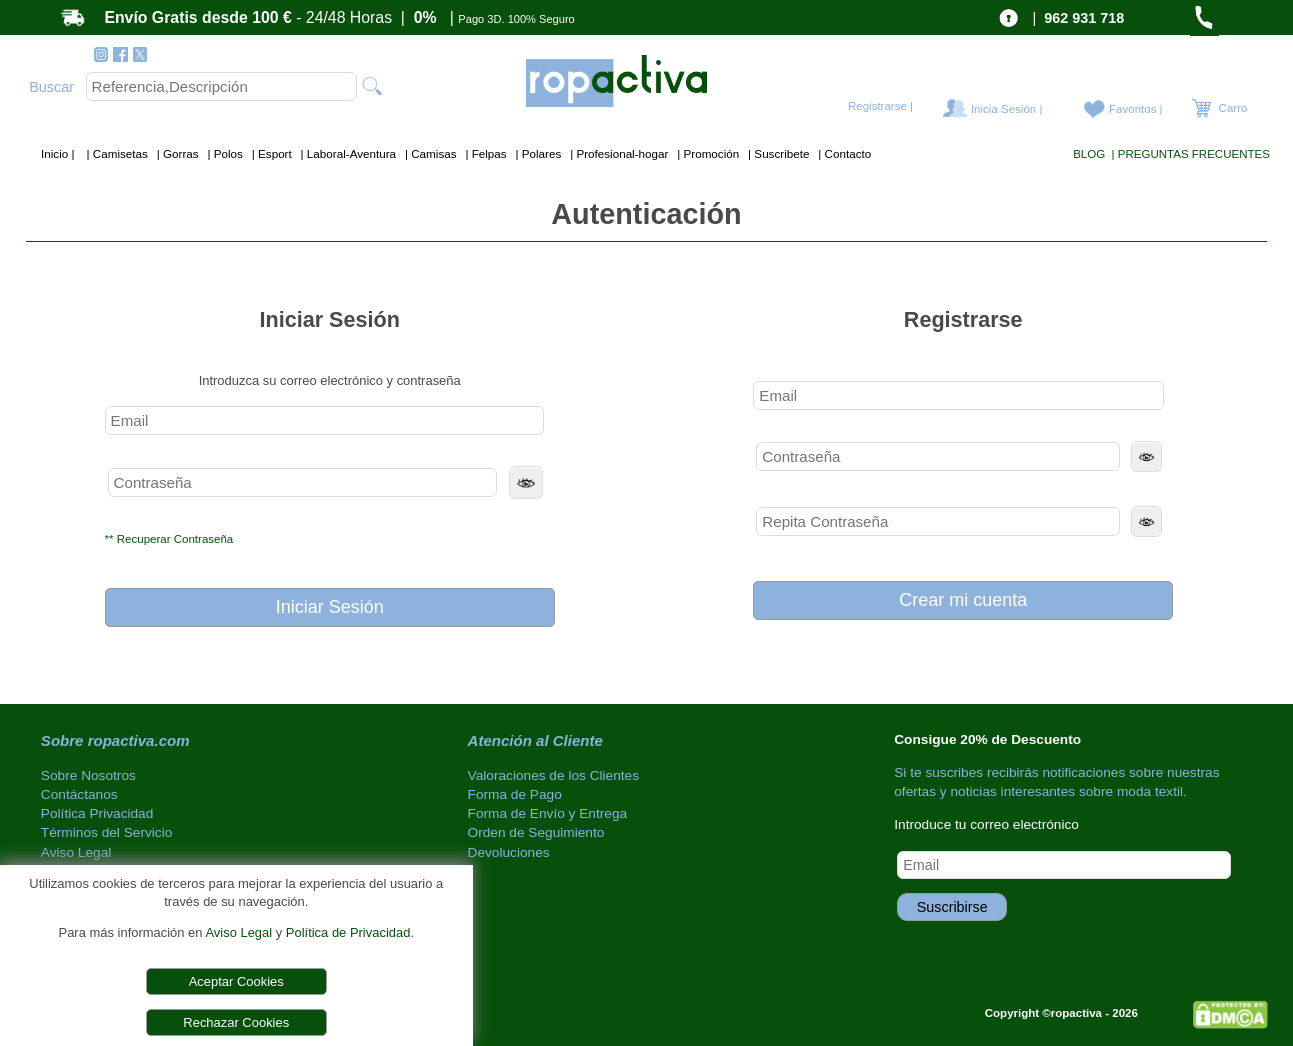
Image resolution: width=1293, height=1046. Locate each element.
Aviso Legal (238, 932)
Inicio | (59, 153)
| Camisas (429, 153)
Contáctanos (79, 794)
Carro (1231, 108)
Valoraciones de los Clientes (554, 775)
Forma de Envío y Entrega (548, 813)
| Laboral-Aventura (346, 153)
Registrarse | (880, 106)
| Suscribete (777, 153)
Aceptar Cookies (236, 981)
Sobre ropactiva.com (115, 740)
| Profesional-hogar (618, 153)
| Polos (223, 153)
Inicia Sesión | (1006, 109)
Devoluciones (509, 852)
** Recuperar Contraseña (169, 539)
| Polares (536, 153)
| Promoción (706, 153)
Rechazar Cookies (236, 1022)
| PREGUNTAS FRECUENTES (1188, 154)
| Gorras (176, 153)
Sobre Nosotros (88, 775)
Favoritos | (1136, 109)
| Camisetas (115, 153)
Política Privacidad (97, 813)
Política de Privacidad (348, 932)
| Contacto (843, 153)
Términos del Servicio (106, 832)
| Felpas (484, 153)
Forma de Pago (515, 794)
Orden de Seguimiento (536, 832)
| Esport (270, 153)
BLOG (1089, 154)
